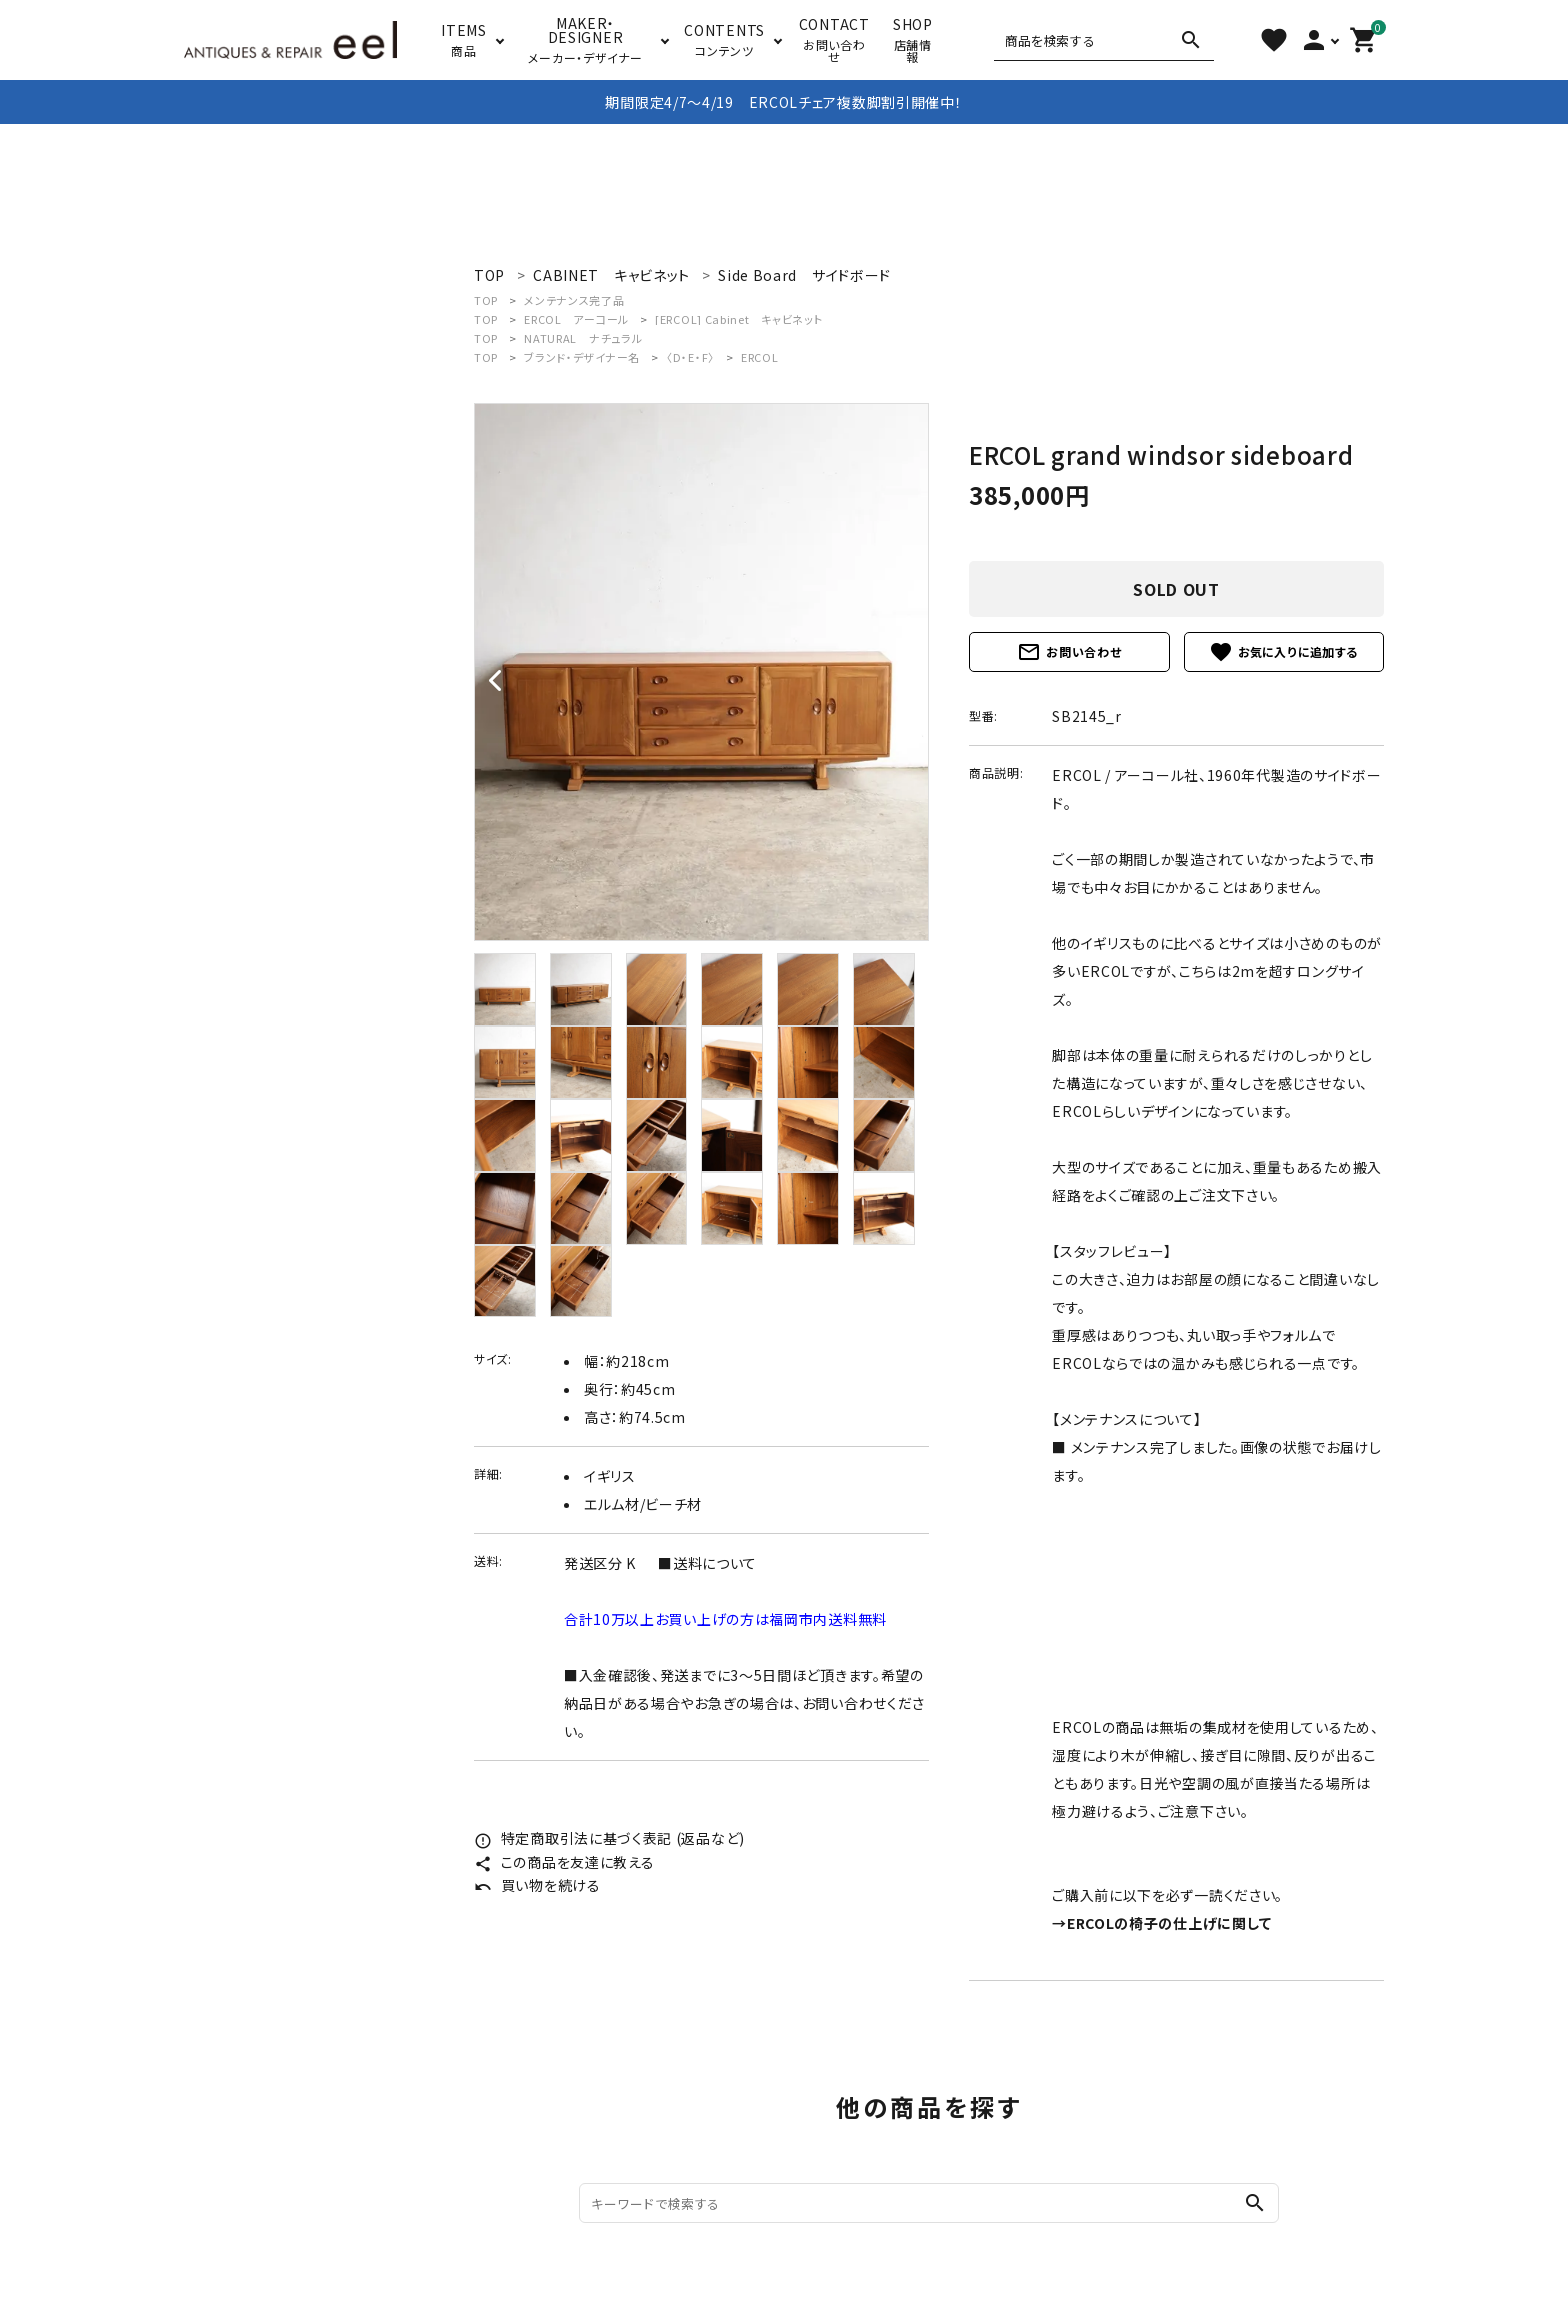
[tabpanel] (701, 672)
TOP (486, 300)
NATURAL (583, 338)
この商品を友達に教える (564, 1862)
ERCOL (576, 319)
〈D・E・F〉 (690, 357)
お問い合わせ (1069, 652)
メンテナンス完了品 (574, 300)
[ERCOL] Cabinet (738, 319)
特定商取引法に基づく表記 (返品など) (609, 1838)
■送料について (707, 1563)
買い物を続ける (537, 1885)
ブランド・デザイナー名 (582, 357)
